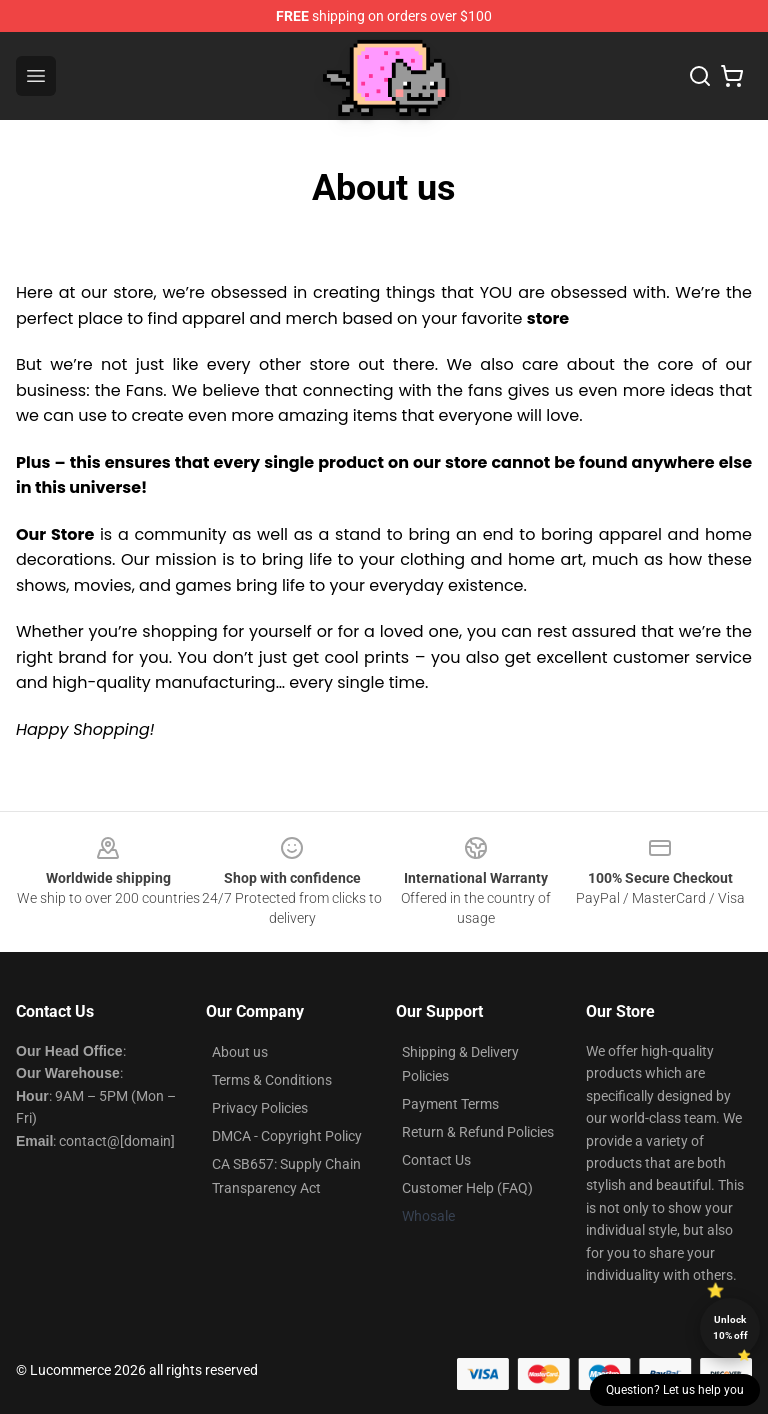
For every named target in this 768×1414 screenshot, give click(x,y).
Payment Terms (450, 1104)
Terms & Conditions (272, 1080)
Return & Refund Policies (478, 1132)
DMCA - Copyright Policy (287, 1136)
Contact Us (436, 1160)
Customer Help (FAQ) (467, 1188)
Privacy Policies (260, 1108)
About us (240, 1052)
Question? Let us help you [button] (675, 1390)
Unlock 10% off (730, 1327)
